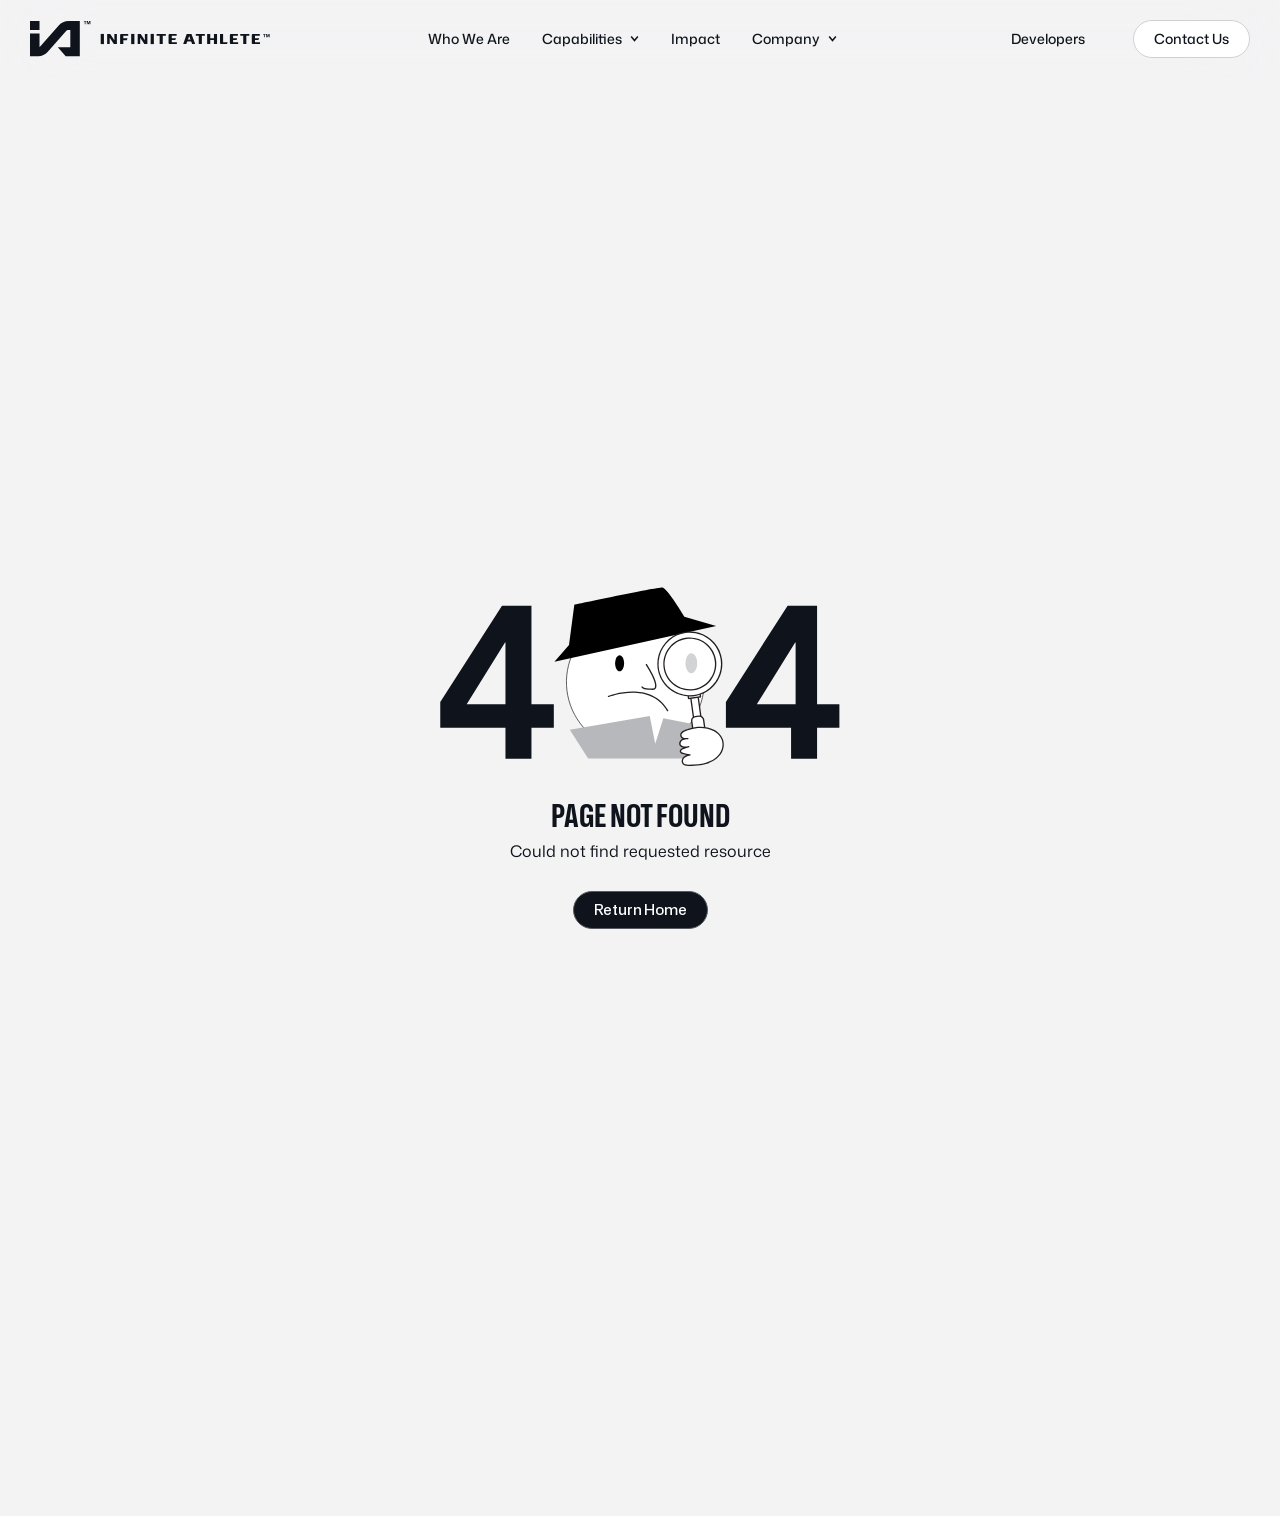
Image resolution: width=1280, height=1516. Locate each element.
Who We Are (469, 38)
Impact (695, 38)
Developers (1048, 38)
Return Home (640, 909)
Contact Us (1191, 38)
